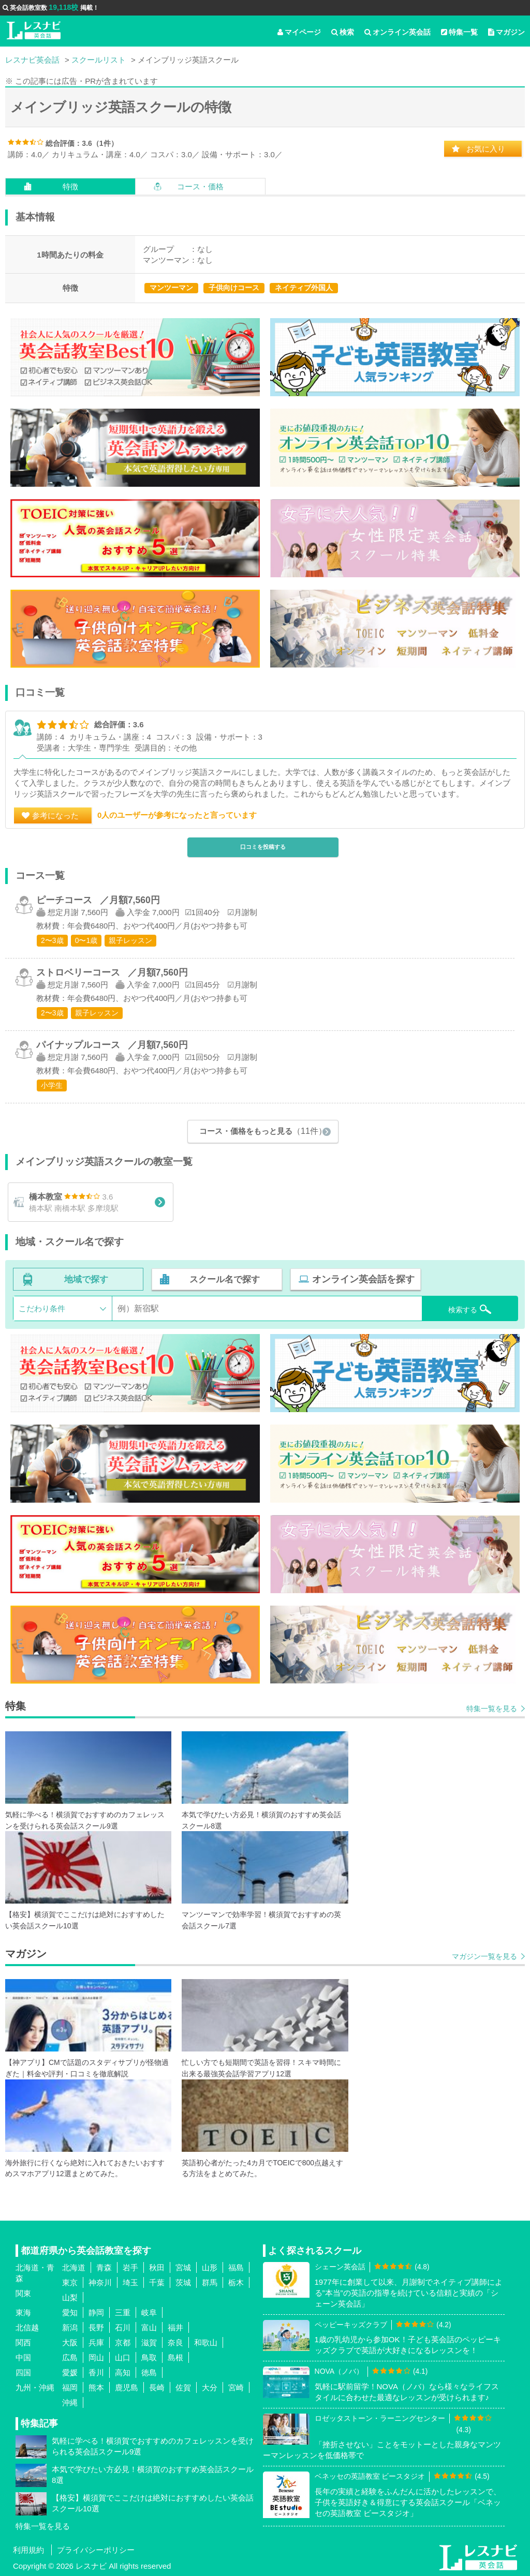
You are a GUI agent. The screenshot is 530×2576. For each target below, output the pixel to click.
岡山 (96, 2358)
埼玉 (130, 2283)
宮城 (183, 2268)
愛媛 (70, 2373)
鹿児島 (126, 2388)
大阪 (70, 2343)
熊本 (96, 2388)
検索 (342, 32)
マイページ (299, 32)
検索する (460, 1308)
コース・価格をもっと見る (263, 1130)
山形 (209, 2268)
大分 (209, 2388)
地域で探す (86, 1280)
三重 (122, 2313)
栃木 (236, 2283)
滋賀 (149, 2343)
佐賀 (183, 2388)
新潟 (70, 2328)
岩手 (130, 2268)
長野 (96, 2328)
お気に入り (485, 148)
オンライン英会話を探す (361, 1280)
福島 (236, 2268)
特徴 (70, 186)
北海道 (73, 2268)
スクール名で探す (223, 1280)
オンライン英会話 (397, 32)
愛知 (70, 2313)
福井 (175, 2328)
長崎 (157, 2388)
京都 (122, 2343)
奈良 (175, 2343)
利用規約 (28, 2550)
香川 (96, 2373)
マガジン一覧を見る (484, 1957)
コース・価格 (200, 186)
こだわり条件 (42, 1309)
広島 (70, 2358)
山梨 (70, 2298)
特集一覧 (459, 32)
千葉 (157, 2283)
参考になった (55, 815)
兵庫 (96, 2343)
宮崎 (236, 2388)
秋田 (157, 2268)
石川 (122, 2328)
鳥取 (149, 2358)
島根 (175, 2358)
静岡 (96, 2313)
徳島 (149, 2373)
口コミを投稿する (263, 846)
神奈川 (100, 2283)
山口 (122, 2358)
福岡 (70, 2388)
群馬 (209, 2283)
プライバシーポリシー (96, 2550)
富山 (149, 2328)
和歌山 (205, 2343)
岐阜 (149, 2313)
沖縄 (70, 2403)
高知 (122, 2373)
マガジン (506, 32)
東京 (70, 2283)
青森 (104, 2268)
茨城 (183, 2283)
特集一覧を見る (491, 1709)
